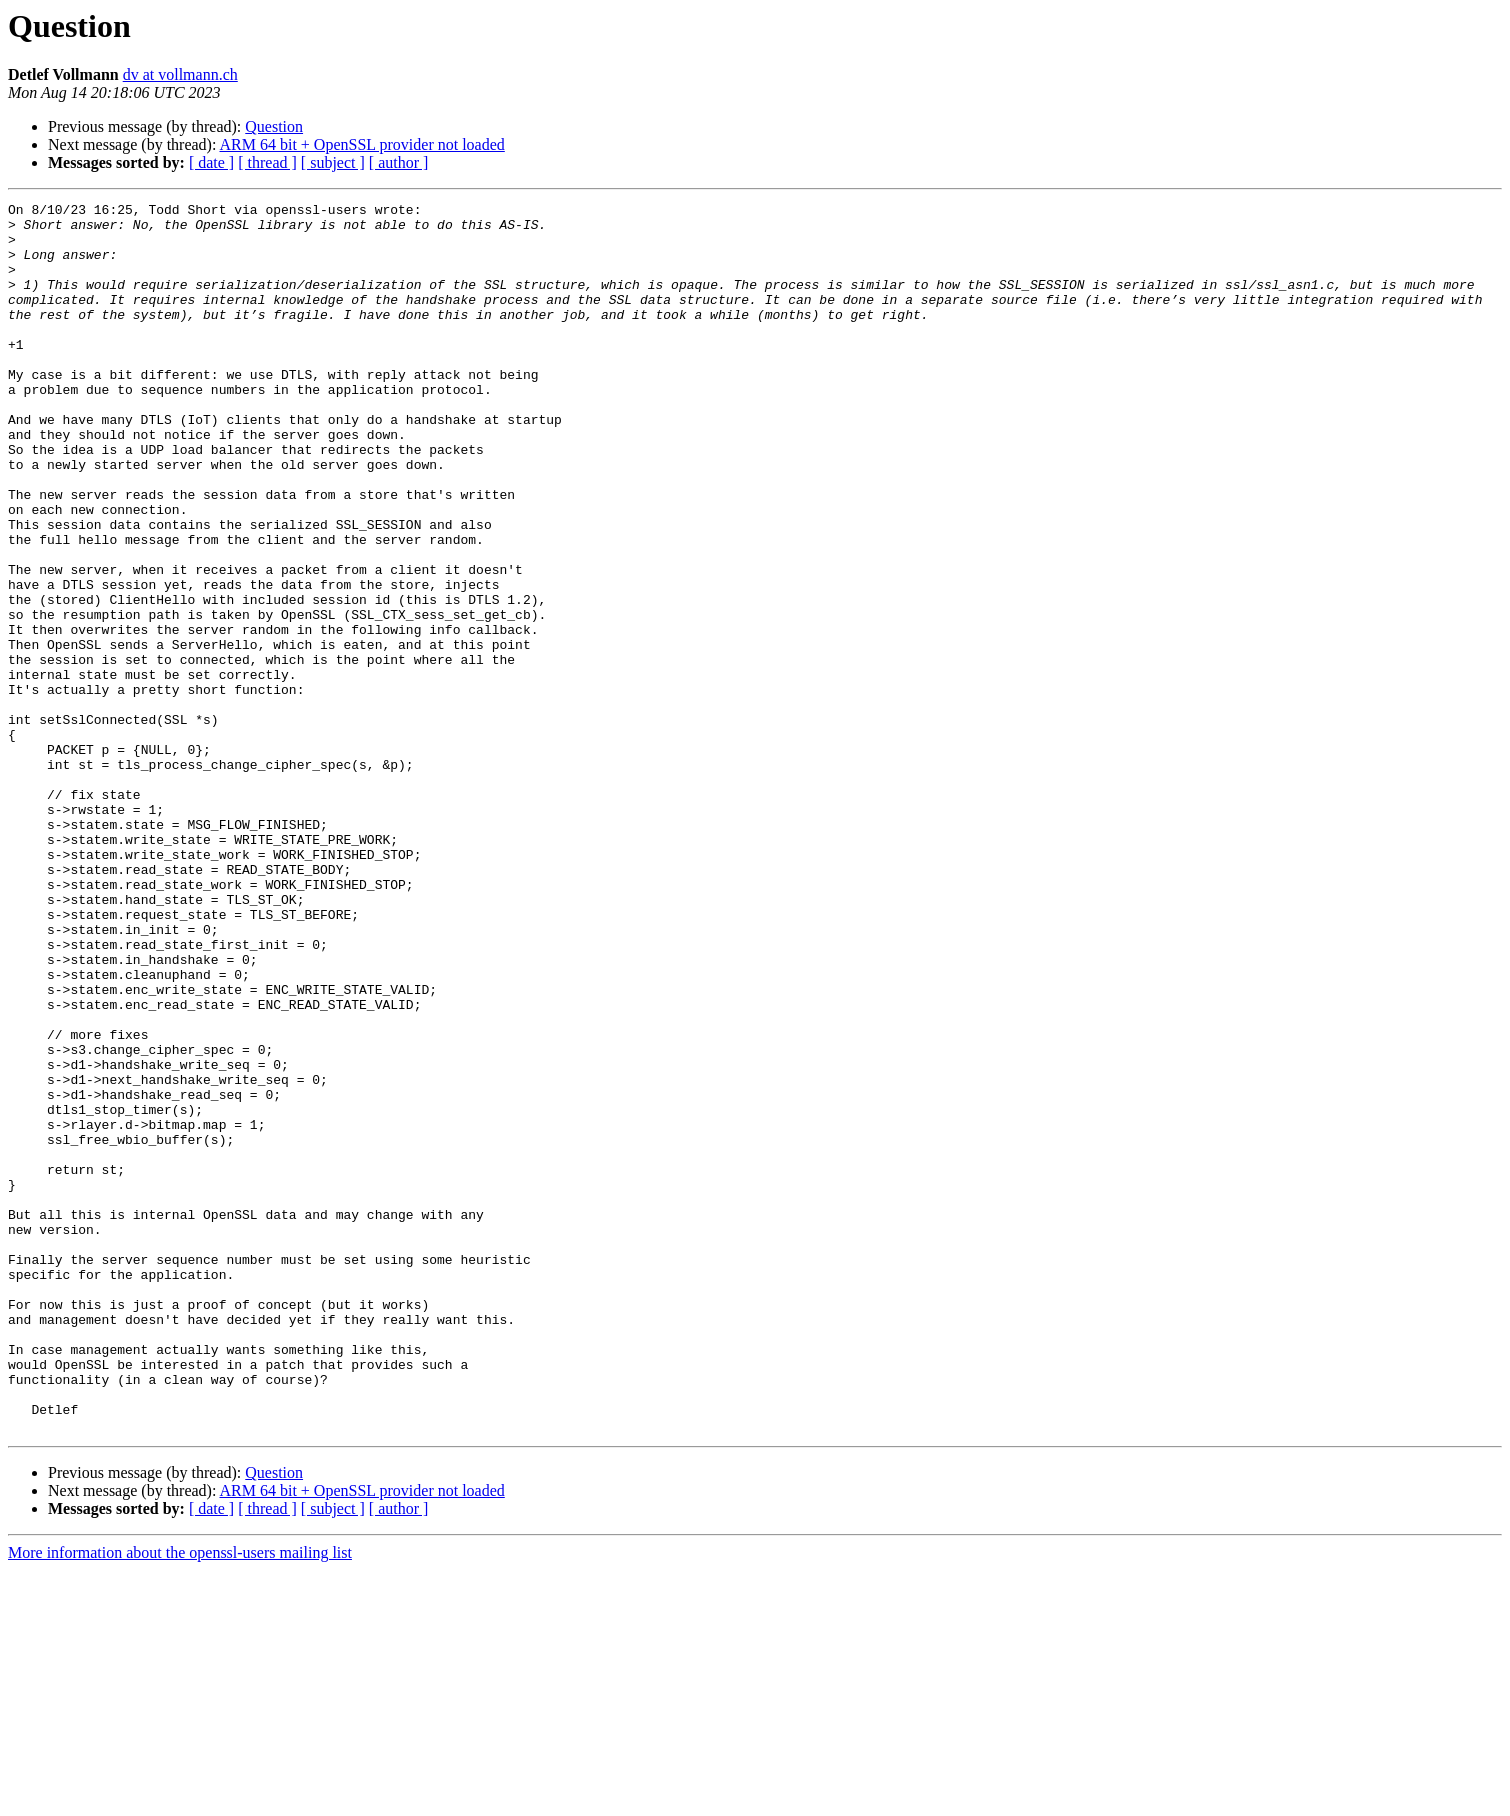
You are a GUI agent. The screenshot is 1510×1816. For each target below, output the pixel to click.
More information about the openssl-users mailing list (180, 1798)
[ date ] (211, 162)
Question (274, 126)
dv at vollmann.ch (180, 74)
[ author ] (399, 162)
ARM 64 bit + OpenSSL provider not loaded (362, 144)
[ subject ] (333, 162)
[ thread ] (267, 162)
